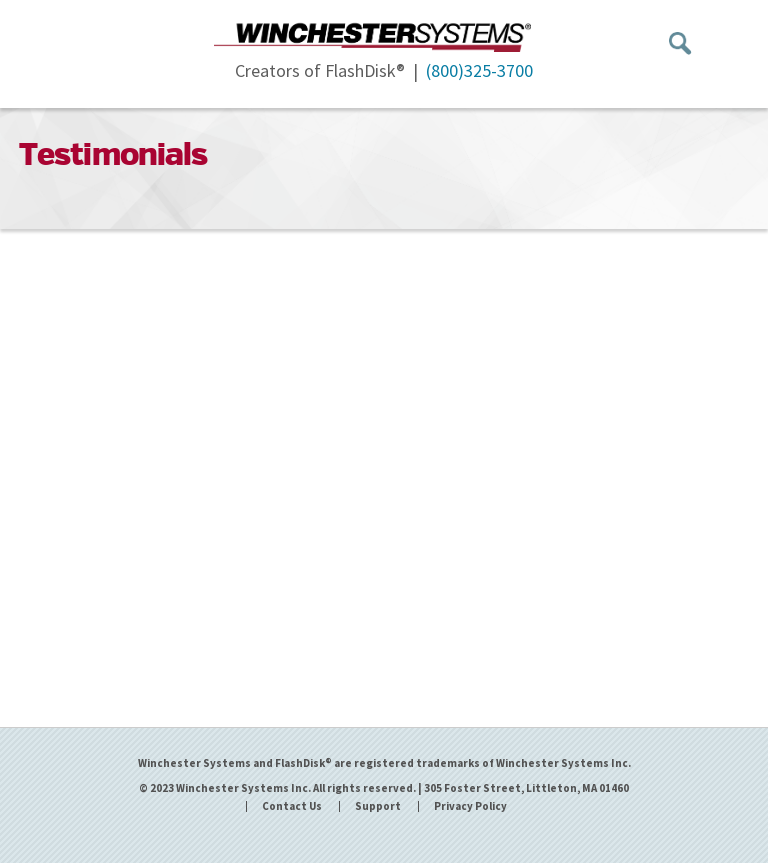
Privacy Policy (470, 806)
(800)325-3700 (479, 70)
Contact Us (292, 806)
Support (378, 806)
